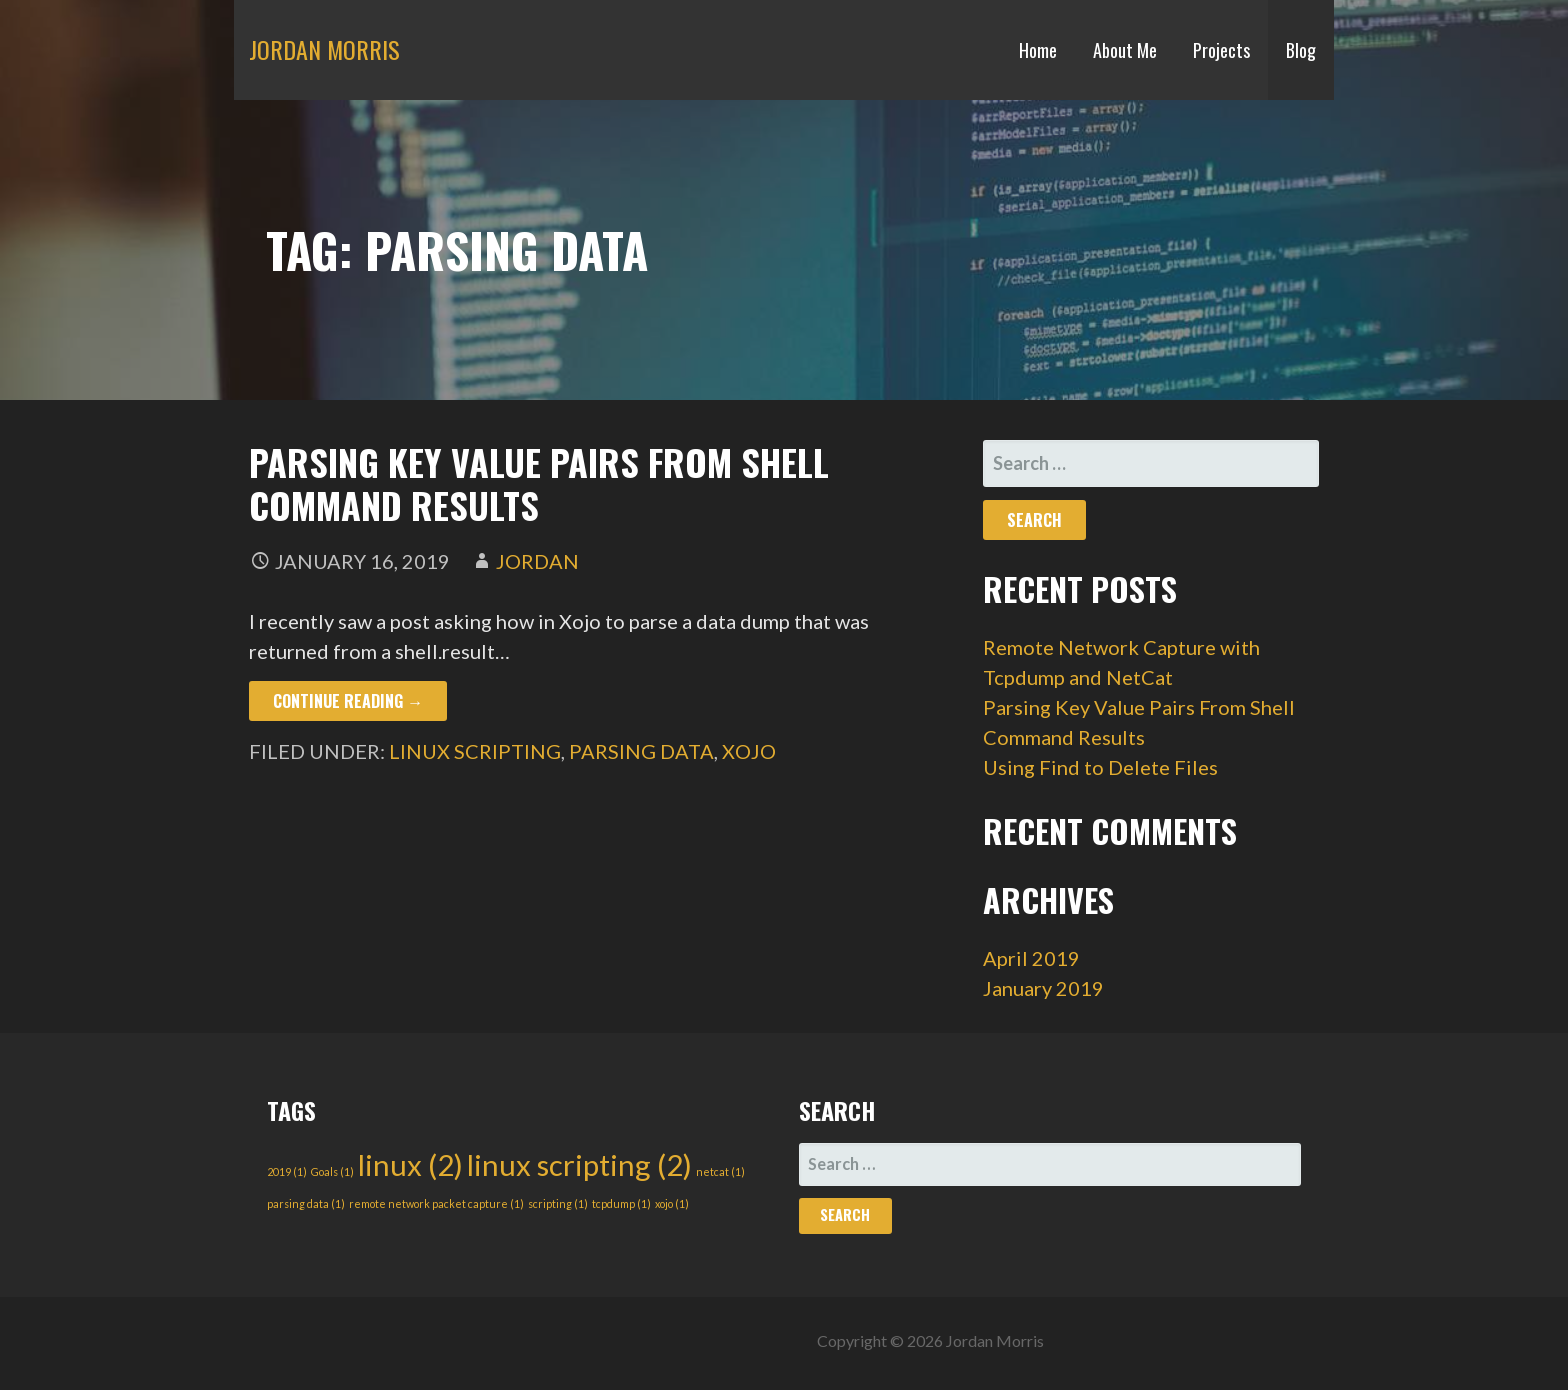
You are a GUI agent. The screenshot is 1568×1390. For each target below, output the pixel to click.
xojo (749, 751)
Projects (1221, 50)
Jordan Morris (324, 49)
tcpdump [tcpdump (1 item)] (621, 1203)
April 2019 (1031, 958)
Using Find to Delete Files (1100, 767)
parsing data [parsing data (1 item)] (306, 1203)
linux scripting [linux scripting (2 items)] (579, 1164)
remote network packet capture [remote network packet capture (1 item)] (436, 1203)
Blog (1301, 50)
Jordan (537, 561)
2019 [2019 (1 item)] (287, 1171)
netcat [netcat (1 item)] (720, 1171)
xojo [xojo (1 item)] (672, 1203)
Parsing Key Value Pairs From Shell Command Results (539, 483)
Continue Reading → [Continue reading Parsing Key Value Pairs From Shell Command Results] (348, 701)
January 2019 (1043, 988)
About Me (1125, 50)
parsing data (641, 751)
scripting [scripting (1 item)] (558, 1203)
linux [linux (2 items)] (410, 1164)
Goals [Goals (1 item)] (332, 1171)
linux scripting (475, 751)
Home (1038, 50)
